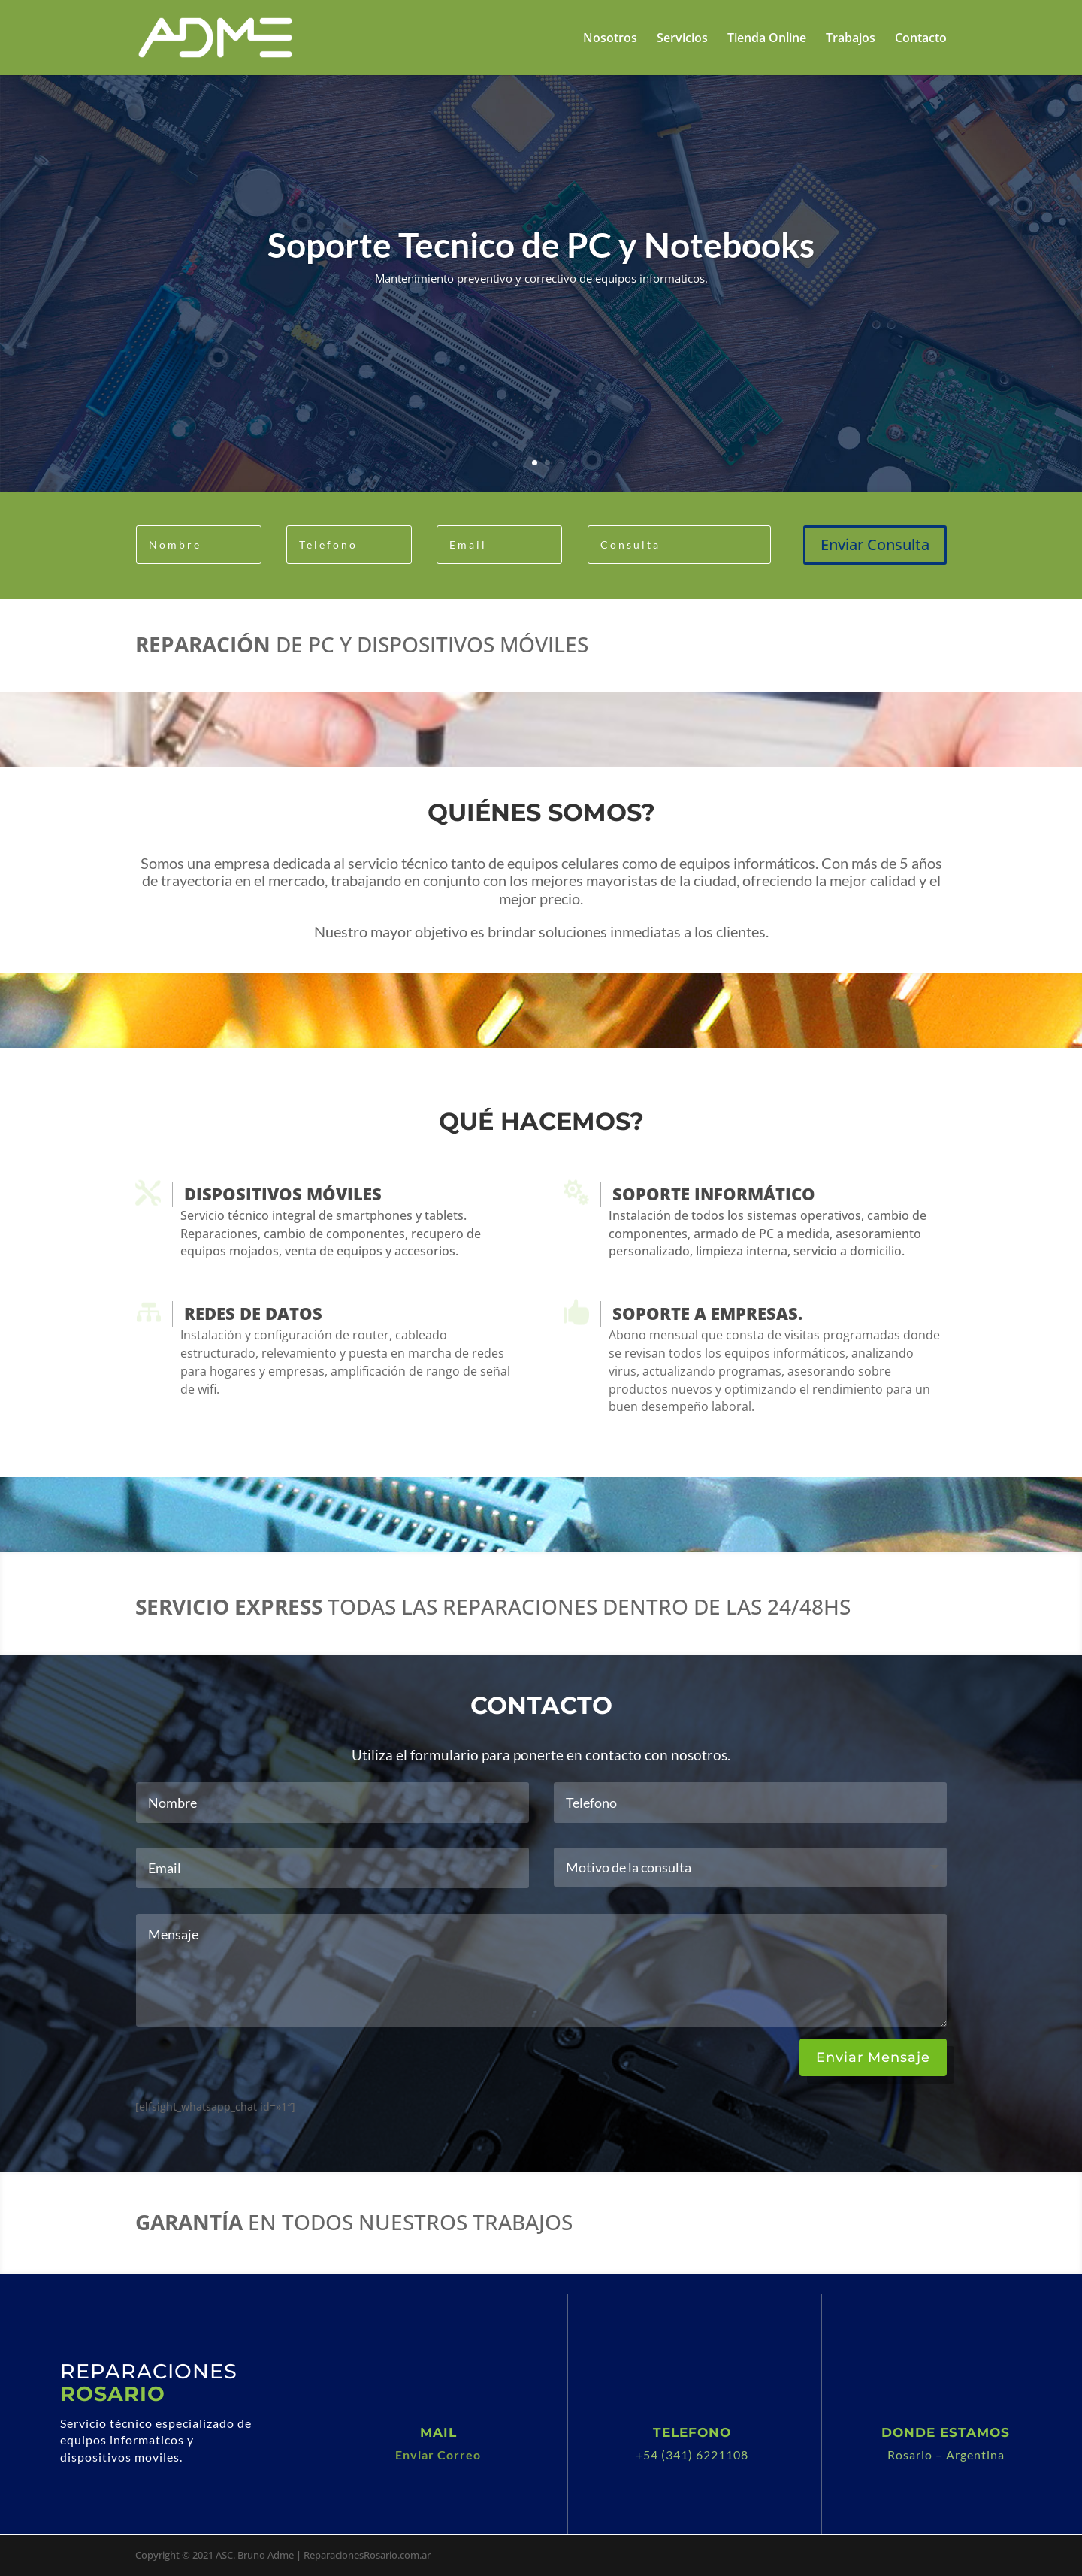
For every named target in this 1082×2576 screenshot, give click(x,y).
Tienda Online (766, 39)
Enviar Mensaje (873, 2057)
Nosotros (610, 39)
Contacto (921, 39)
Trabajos (850, 39)
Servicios (682, 39)
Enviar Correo (438, 2454)
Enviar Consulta (875, 544)
